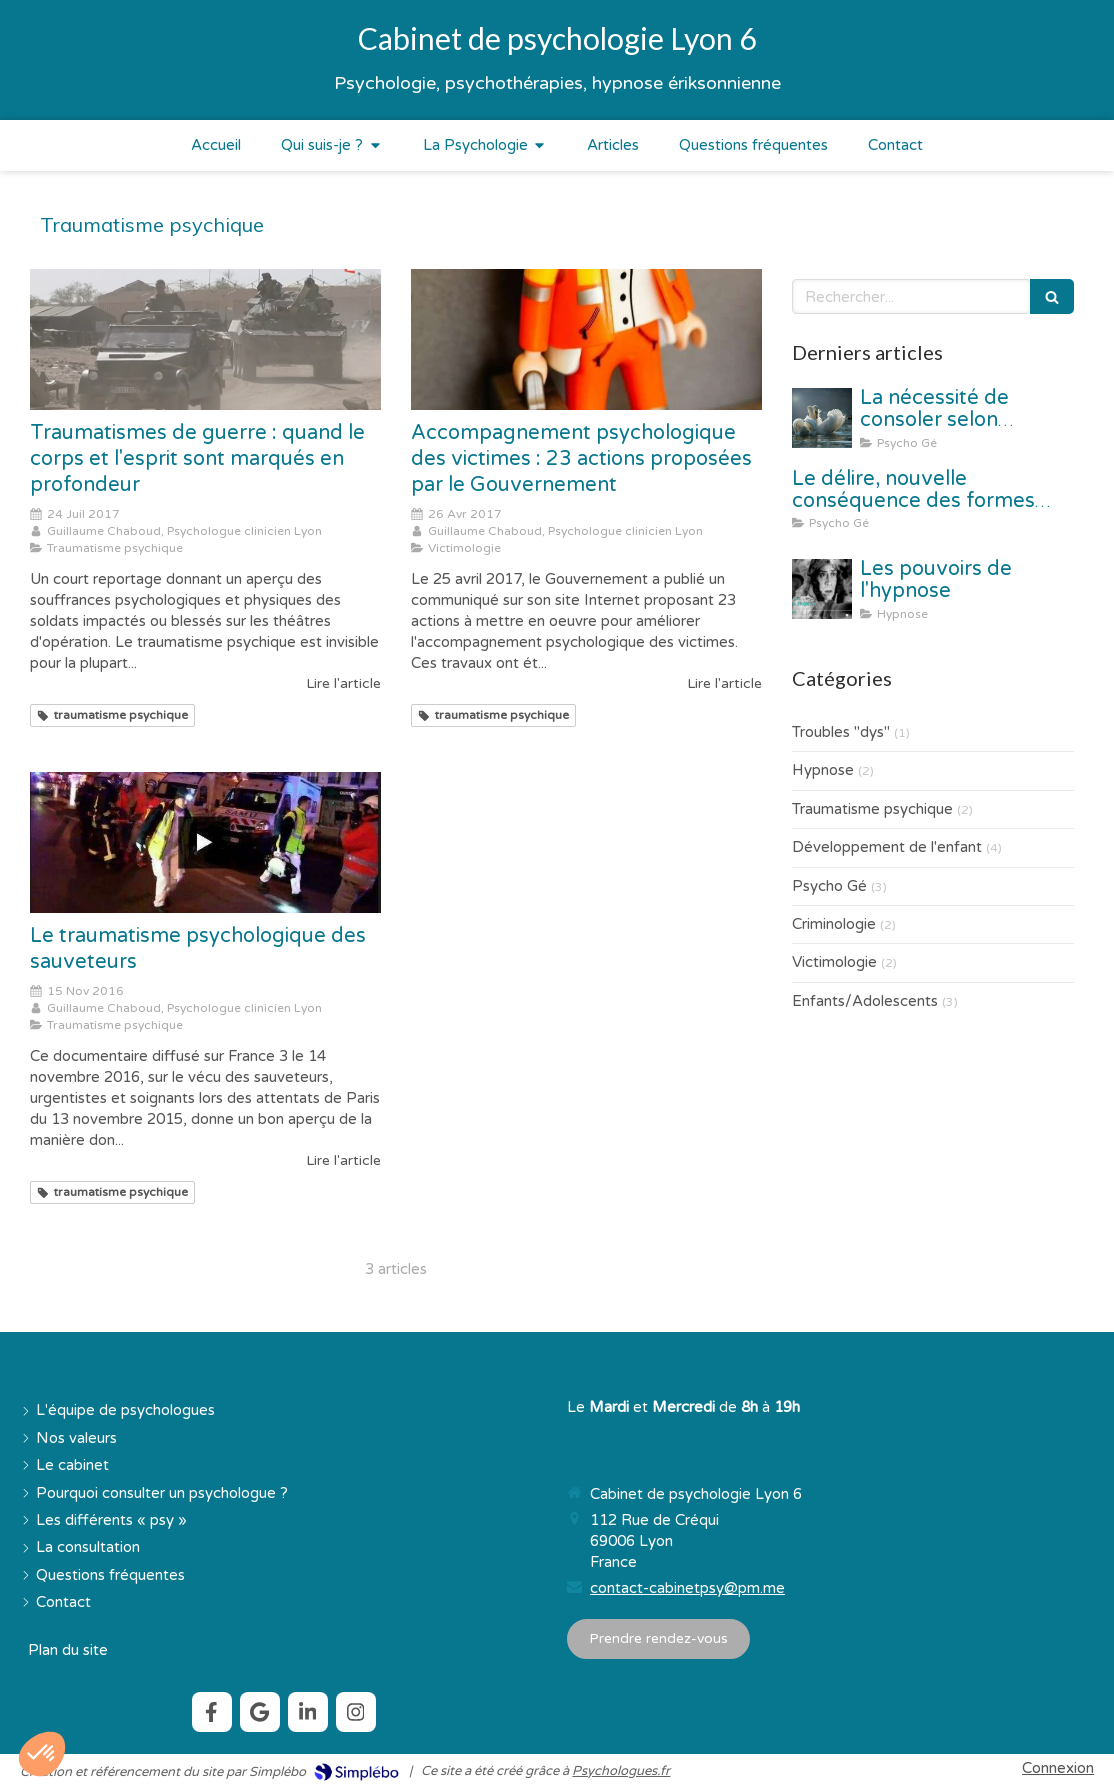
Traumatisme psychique (872, 809)
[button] (42, 1754)
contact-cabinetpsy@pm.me (687, 1588)
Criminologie (834, 924)
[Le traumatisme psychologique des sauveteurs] (205, 842)
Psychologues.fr (621, 1771)
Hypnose (823, 770)
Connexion (1058, 1768)
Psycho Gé (829, 886)
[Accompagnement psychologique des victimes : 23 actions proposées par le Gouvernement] (586, 339)
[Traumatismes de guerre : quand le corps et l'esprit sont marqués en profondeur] (205, 339)
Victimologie (834, 962)
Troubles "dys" (841, 732)
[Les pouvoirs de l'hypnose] (822, 589)
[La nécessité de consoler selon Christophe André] (822, 418)
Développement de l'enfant (887, 847)
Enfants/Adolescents (865, 1001)
